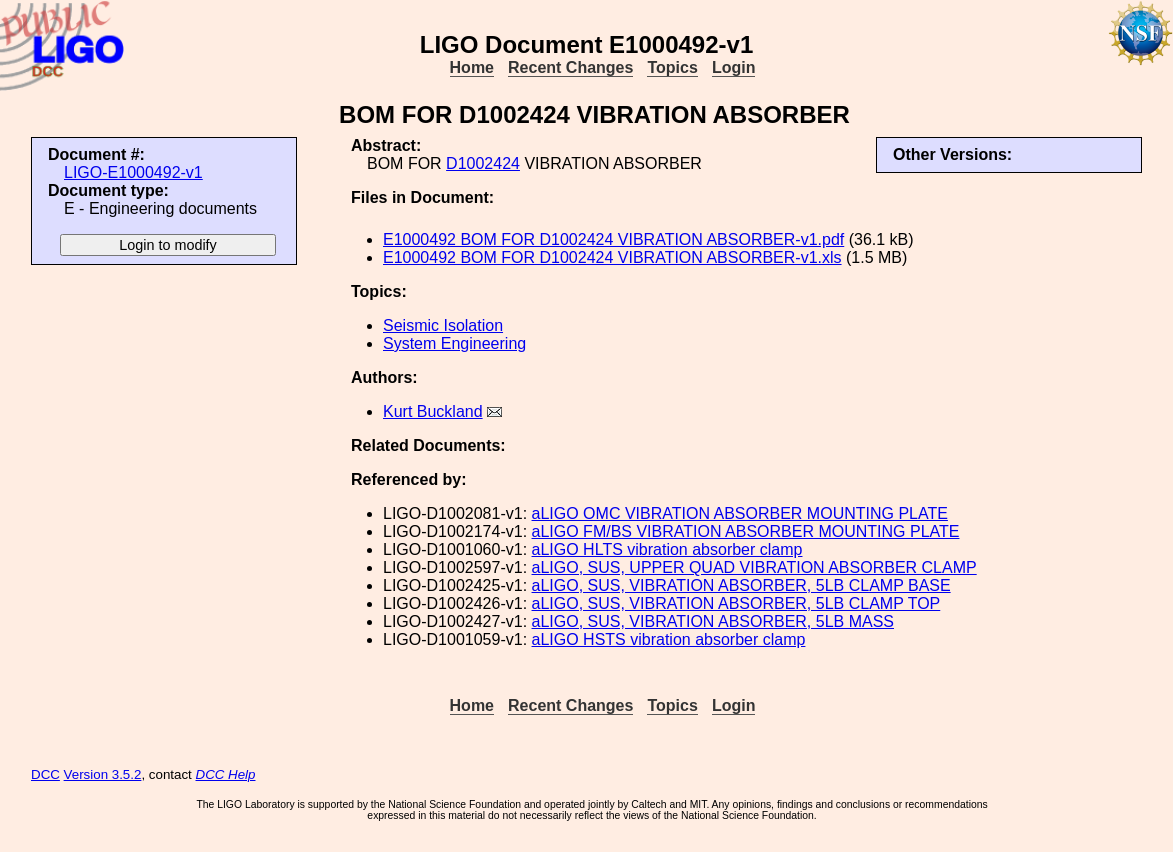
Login (734, 67)
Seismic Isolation (443, 325)
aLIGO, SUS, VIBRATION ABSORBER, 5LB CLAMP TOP (736, 603)
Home (472, 67)
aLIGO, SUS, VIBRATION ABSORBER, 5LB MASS (713, 621)
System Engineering (454, 343)
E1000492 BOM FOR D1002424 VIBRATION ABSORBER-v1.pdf (613, 239)
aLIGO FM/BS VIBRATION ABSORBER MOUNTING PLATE (746, 531)
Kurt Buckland (433, 411)
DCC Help (226, 774)
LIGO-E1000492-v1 (133, 172)
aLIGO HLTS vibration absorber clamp (667, 549)
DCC (45, 774)
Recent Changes (570, 67)
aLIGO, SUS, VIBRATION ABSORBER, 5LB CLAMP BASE (741, 585)
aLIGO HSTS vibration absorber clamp (669, 639)
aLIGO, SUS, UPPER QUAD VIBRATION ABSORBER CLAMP (754, 567)
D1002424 (483, 163)
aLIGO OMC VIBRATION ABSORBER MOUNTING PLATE (740, 513)
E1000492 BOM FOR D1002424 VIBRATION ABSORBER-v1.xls (612, 257)
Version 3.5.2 (103, 774)
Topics (672, 67)
